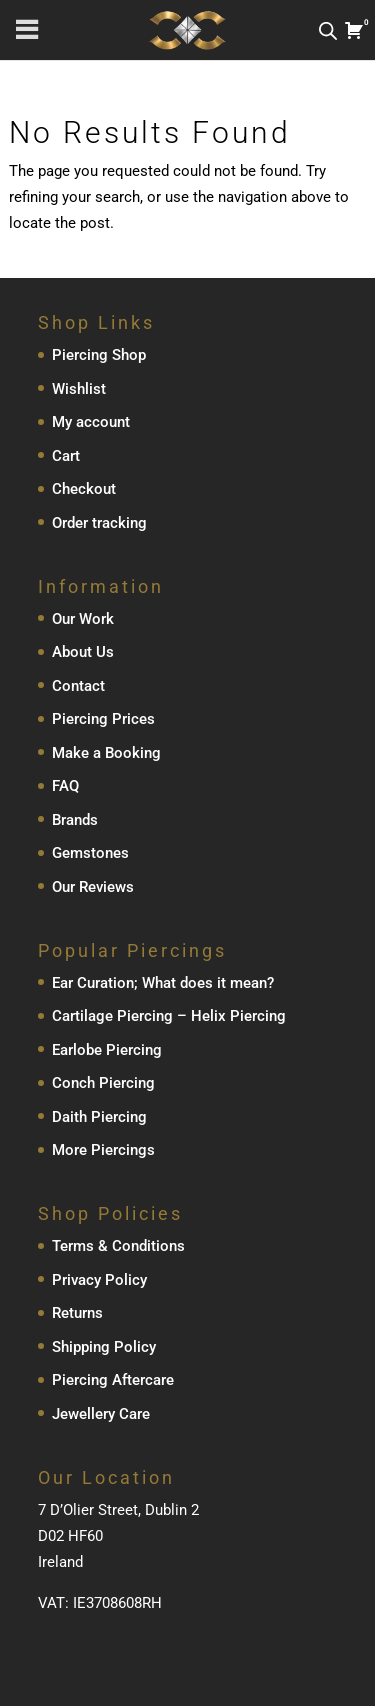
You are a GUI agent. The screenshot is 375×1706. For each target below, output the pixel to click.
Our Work (83, 619)
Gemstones (90, 853)
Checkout (84, 489)
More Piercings (103, 1150)
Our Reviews (93, 887)
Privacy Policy (99, 1280)
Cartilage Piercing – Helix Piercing (169, 1016)
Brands (75, 820)
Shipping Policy (104, 1347)
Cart (66, 456)
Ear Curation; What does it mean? (163, 983)
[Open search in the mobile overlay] (328, 30)
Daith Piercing (99, 1117)
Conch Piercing (103, 1083)
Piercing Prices (103, 719)
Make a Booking (106, 753)
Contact (78, 686)
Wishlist (79, 389)
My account (91, 422)
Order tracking (99, 523)
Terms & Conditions (118, 1246)
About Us (83, 652)
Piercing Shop (99, 355)
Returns (77, 1313)
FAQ (65, 786)
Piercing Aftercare (113, 1380)
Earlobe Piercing (107, 1050)
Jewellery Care (101, 1414)
